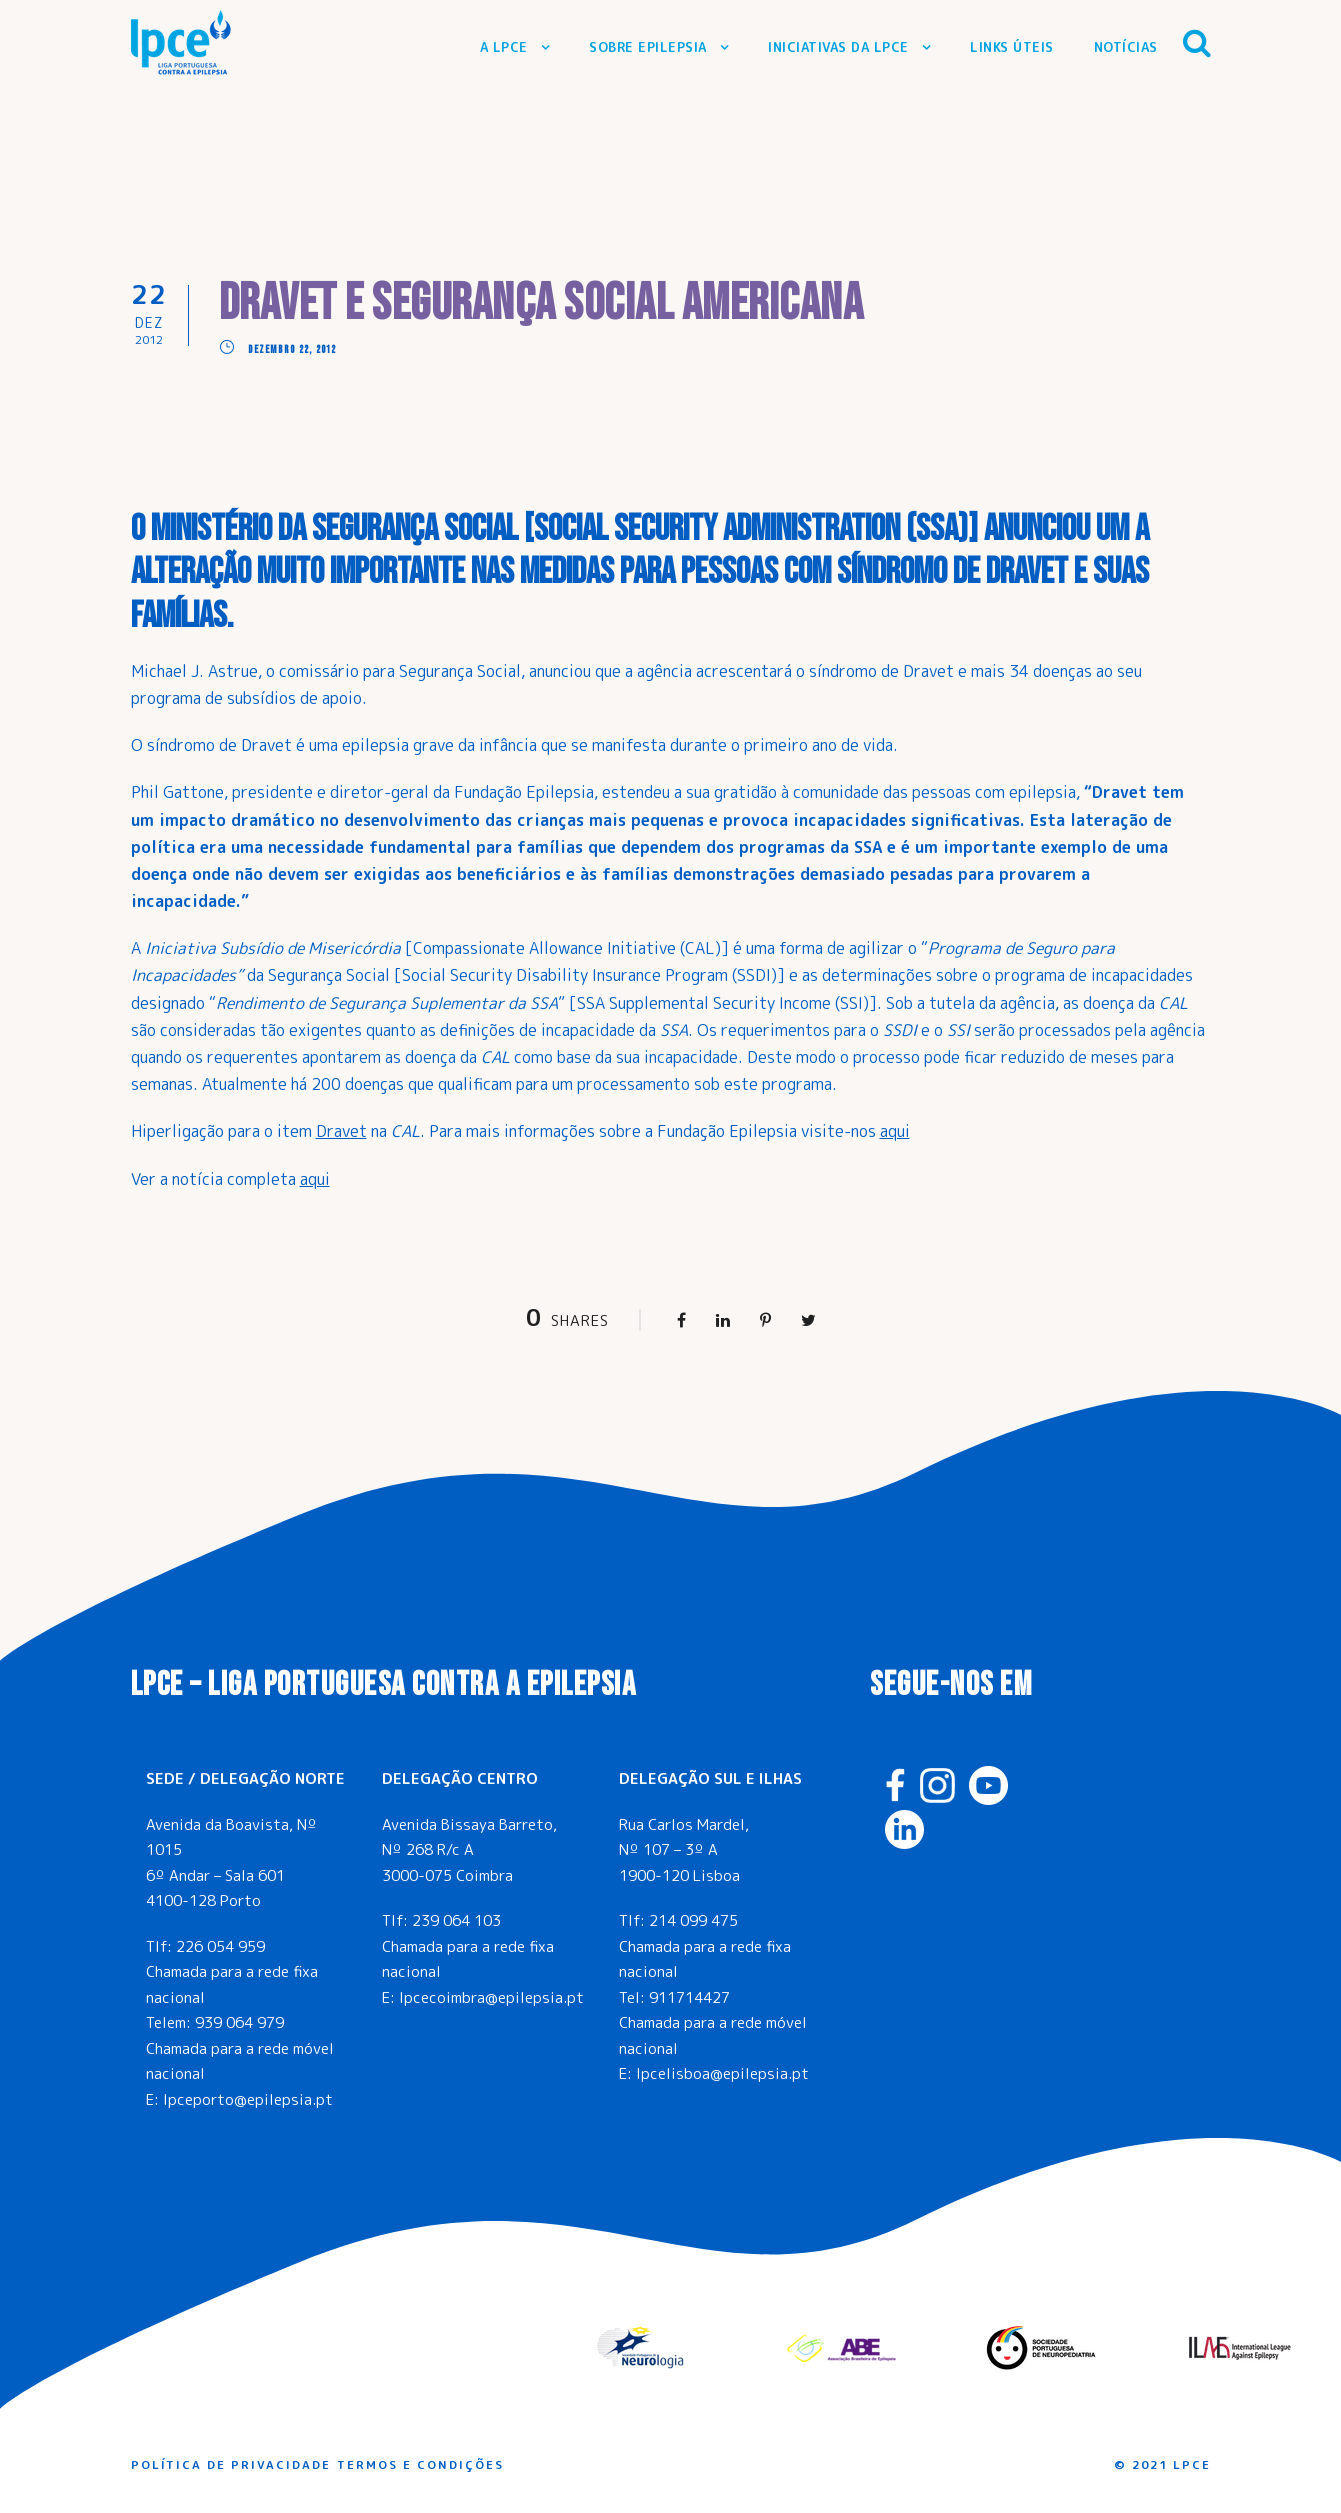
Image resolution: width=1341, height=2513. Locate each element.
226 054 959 (220, 1946)
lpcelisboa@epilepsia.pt (722, 2073)
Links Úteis (1012, 47)
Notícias (1126, 47)
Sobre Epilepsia (648, 47)
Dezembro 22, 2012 (292, 349)
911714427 (689, 1997)
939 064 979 (239, 2022)
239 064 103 (456, 1920)
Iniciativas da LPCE (838, 47)
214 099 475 (693, 1920)
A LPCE (504, 47)
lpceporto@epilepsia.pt (248, 2099)
